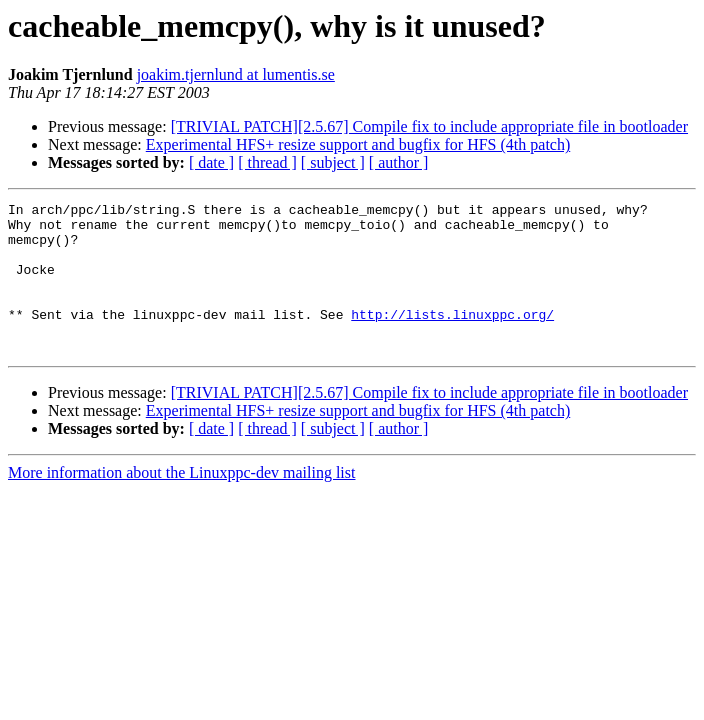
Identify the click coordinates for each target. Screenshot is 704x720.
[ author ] (399, 162)
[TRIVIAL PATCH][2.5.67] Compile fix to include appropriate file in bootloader (429, 126)
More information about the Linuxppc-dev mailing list (181, 502)
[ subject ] (333, 162)
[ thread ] (267, 162)
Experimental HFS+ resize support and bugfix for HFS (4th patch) (358, 144)
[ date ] (211, 162)
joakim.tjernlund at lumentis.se (236, 74)
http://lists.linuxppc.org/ (452, 338)
